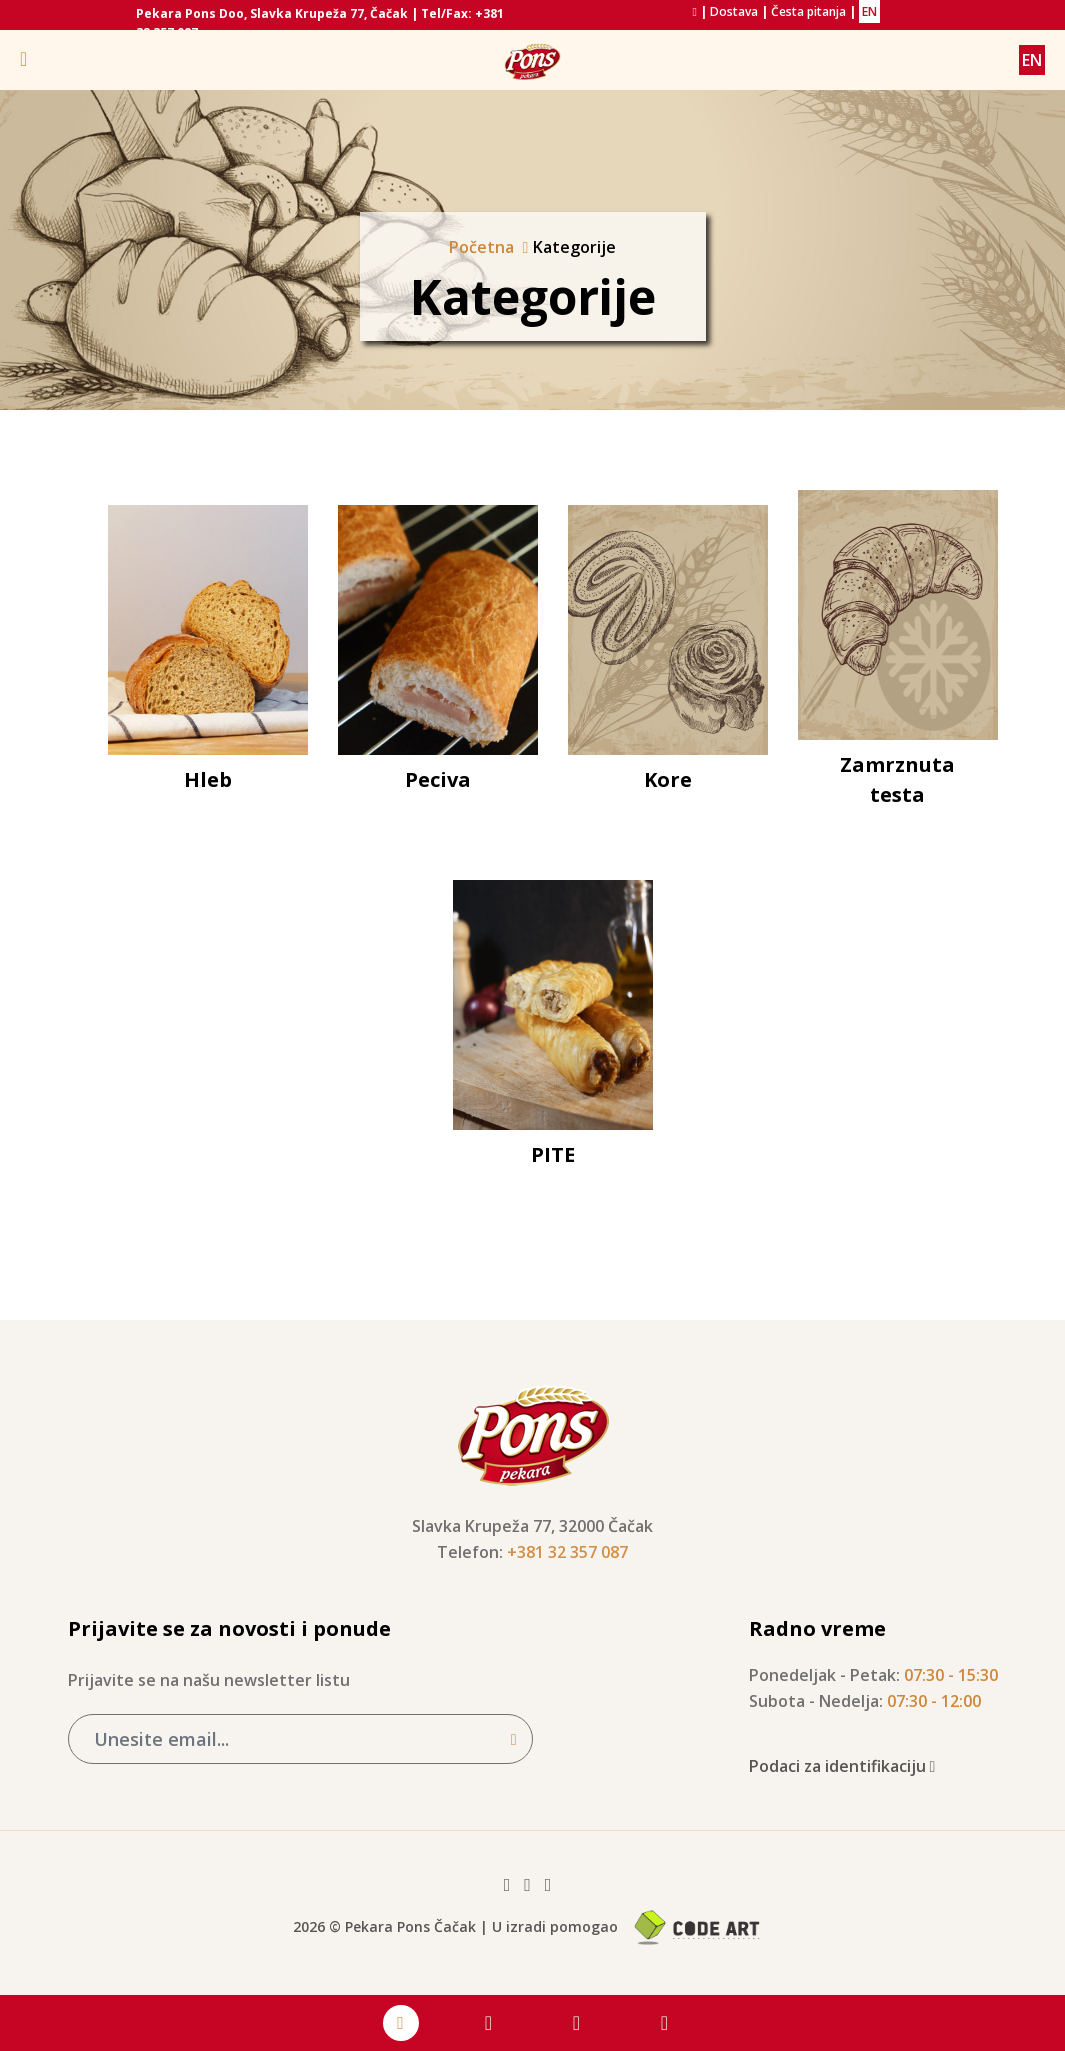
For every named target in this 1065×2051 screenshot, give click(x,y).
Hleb (208, 779)
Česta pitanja (808, 11)
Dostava (734, 11)
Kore (668, 779)
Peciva (438, 779)
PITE (553, 1154)
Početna (481, 247)
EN (869, 11)
